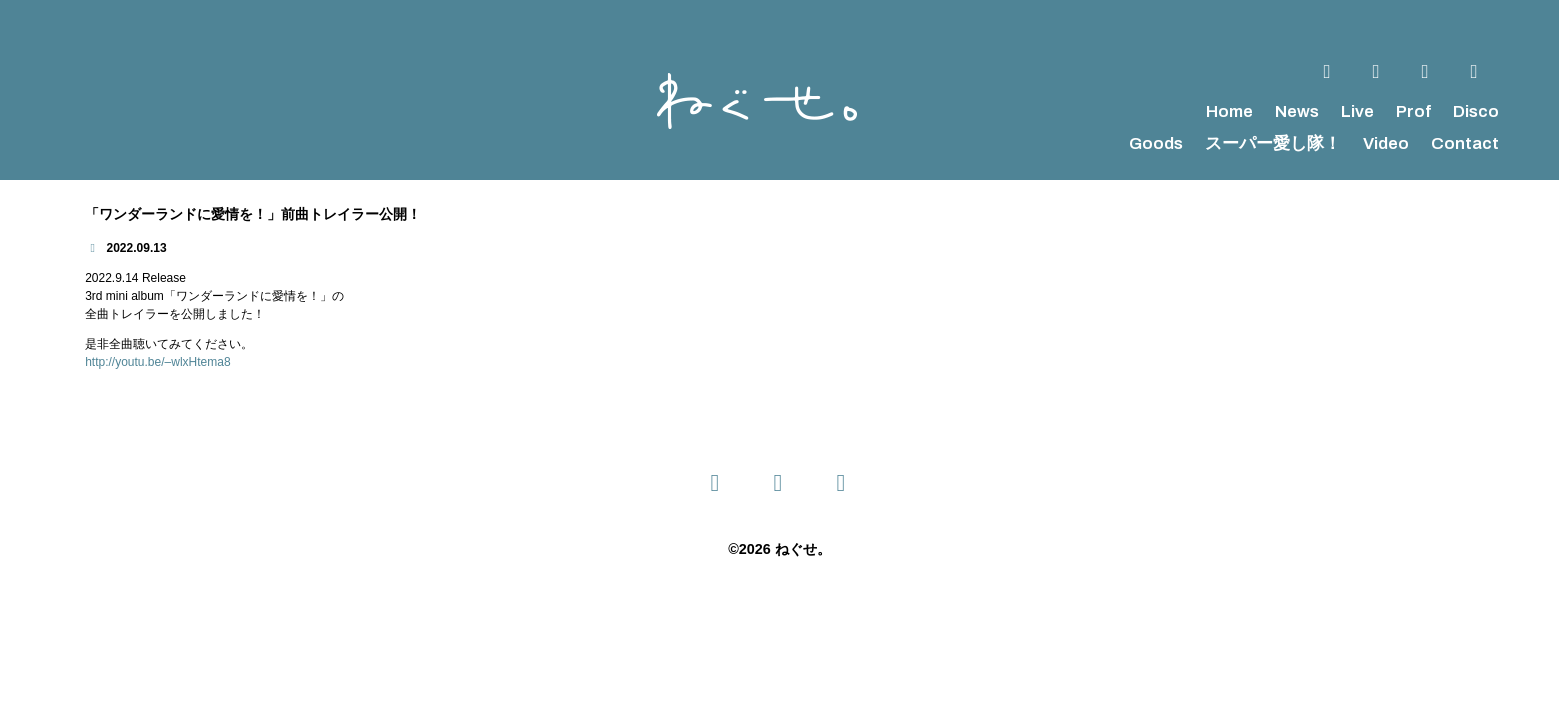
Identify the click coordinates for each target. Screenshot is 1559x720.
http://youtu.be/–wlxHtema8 (157, 362)
